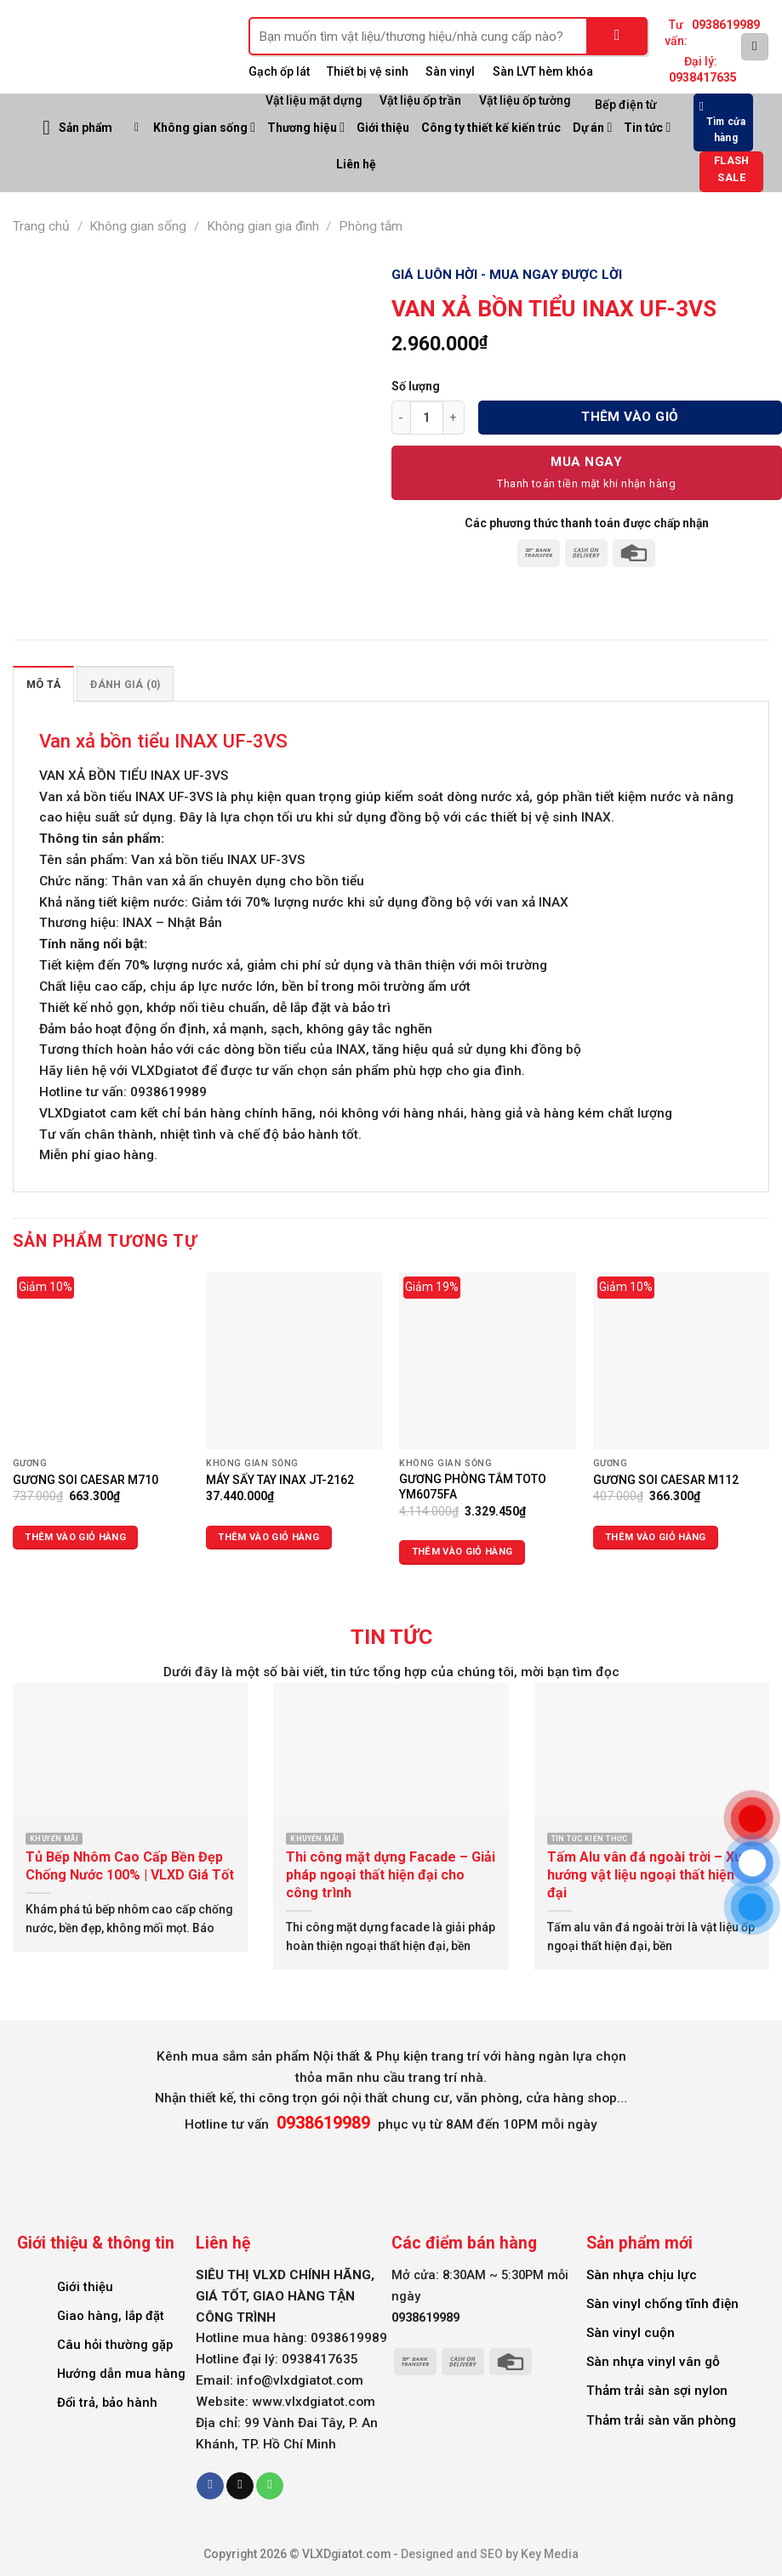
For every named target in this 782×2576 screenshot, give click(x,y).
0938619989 (726, 24)
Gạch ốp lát (279, 71)
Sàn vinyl (450, 71)
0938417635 (703, 77)
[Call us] (269, 2486)
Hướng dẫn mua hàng (121, 2373)
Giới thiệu (383, 127)
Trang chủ (41, 226)
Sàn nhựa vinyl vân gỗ (653, 2361)
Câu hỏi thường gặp (115, 2344)
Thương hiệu (306, 127)
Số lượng (415, 386)
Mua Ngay (586, 461)
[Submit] (618, 36)
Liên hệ (356, 164)
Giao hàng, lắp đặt (110, 2315)
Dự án (592, 127)
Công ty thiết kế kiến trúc (491, 127)
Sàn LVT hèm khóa (543, 71)
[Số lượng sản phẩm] (426, 418)
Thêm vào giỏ (630, 416)
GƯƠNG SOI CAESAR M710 (85, 1480)
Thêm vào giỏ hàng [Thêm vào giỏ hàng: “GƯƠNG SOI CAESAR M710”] (75, 1537)
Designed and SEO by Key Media (490, 2554)
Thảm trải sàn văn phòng (661, 2420)
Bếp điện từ (626, 104)
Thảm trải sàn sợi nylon (657, 2390)
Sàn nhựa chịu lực (641, 2275)
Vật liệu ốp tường (525, 100)
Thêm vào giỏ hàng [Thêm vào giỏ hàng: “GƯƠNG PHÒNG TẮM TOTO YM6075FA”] (462, 1551)
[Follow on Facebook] (210, 2486)
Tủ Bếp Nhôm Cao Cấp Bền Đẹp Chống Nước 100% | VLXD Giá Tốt (130, 1866)
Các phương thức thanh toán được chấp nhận (587, 523)
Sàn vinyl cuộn (630, 2332)
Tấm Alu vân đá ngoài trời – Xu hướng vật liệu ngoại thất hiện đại (644, 1875)
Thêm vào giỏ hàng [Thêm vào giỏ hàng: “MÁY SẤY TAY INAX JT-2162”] (268, 1537)
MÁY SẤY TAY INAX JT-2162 (280, 1480)
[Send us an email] (240, 2486)
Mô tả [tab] (43, 684)
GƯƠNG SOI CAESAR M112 (666, 1480)
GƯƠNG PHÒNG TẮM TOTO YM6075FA (472, 1486)
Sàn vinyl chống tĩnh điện (662, 2304)
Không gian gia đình (263, 226)
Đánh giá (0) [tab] (125, 684)
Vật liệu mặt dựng (313, 100)
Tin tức (647, 127)
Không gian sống (204, 127)
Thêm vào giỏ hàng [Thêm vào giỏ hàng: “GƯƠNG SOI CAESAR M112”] (655, 1537)
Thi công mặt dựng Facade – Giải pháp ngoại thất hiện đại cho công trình (390, 1875)
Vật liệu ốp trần (420, 100)
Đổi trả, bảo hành (107, 2402)
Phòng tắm (370, 226)
